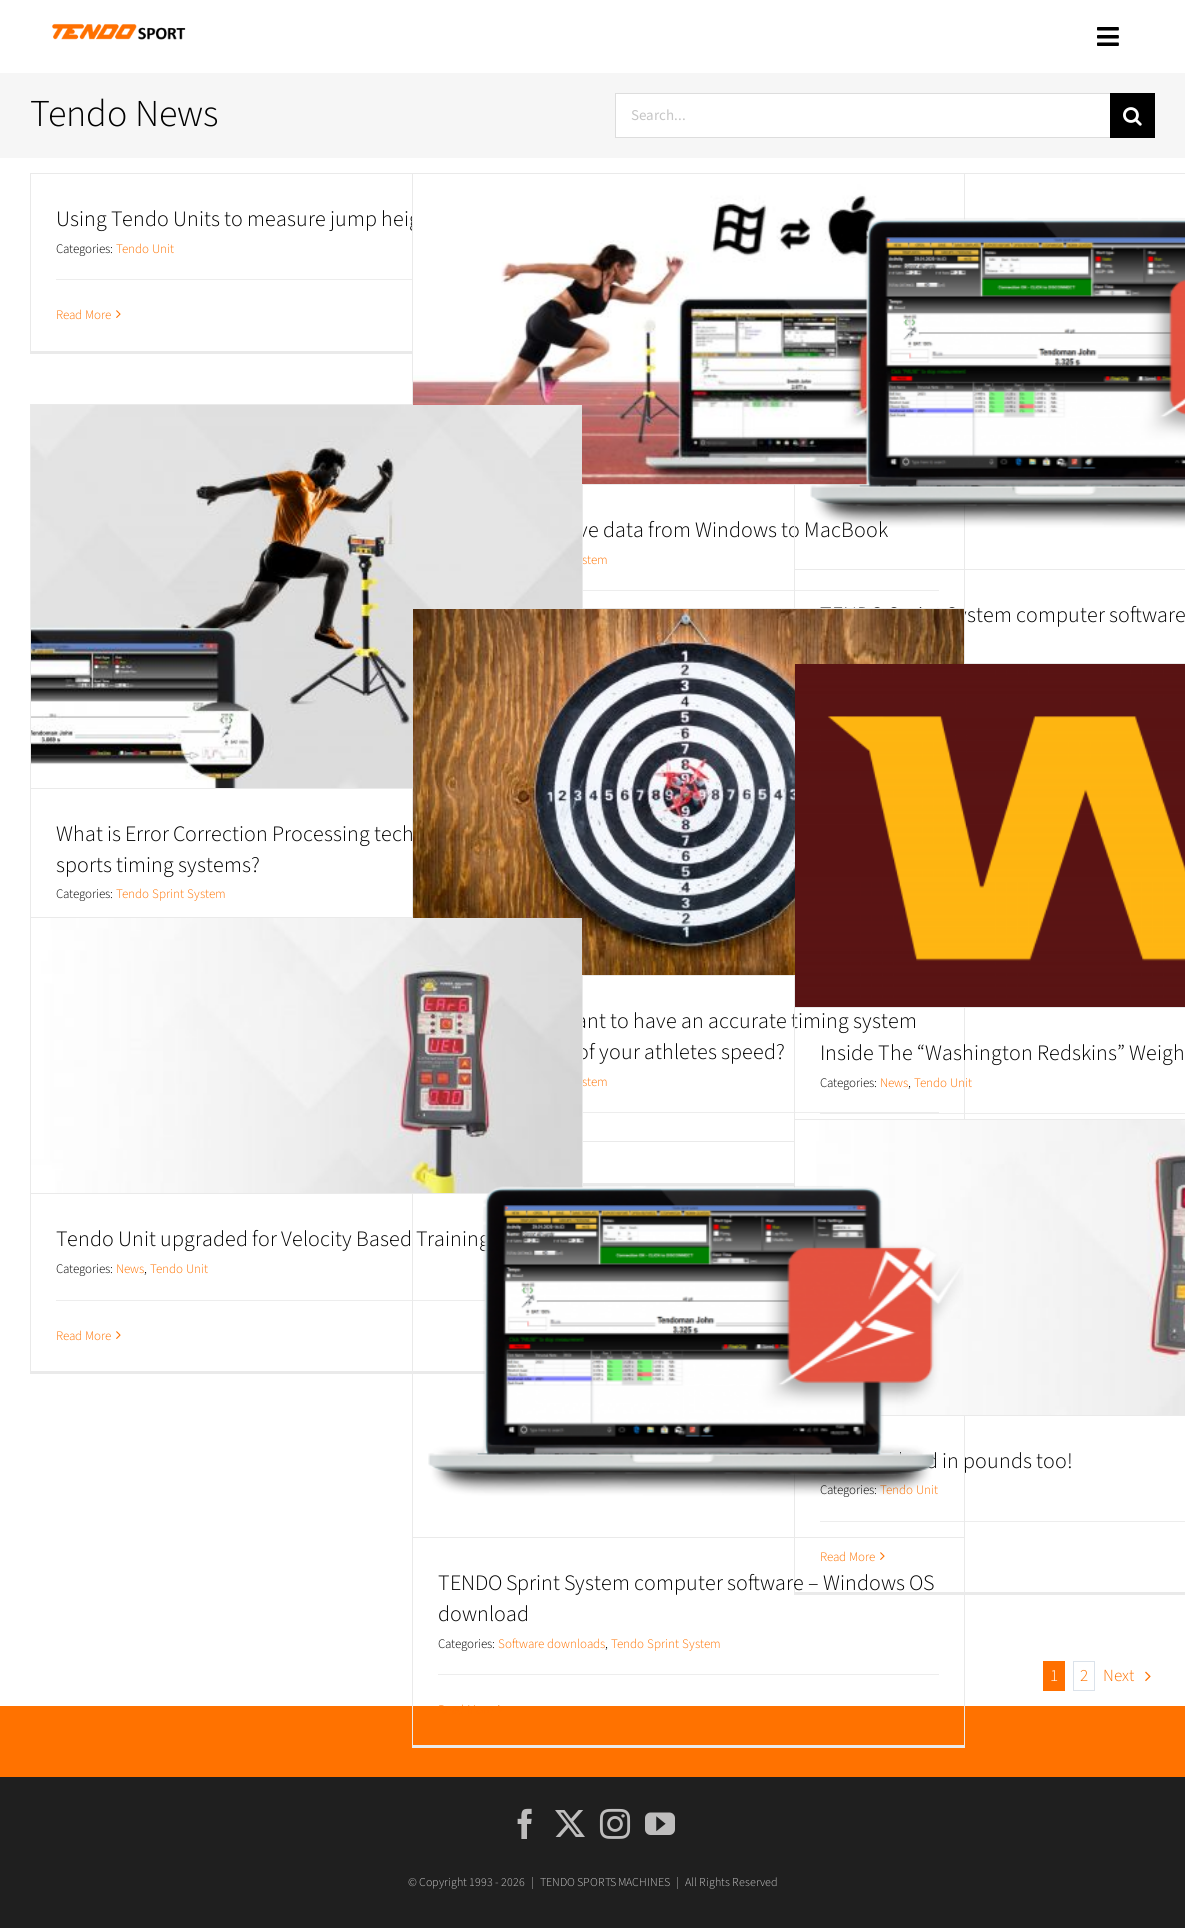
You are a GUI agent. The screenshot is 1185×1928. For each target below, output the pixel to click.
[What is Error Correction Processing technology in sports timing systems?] (306, 596)
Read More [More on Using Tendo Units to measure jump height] (83, 315)
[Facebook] (525, 1824)
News (894, 1083)
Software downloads (551, 1644)
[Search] (1132, 115)
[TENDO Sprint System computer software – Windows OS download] (688, 1339)
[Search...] (862, 115)
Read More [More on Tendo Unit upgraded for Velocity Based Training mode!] (83, 1336)
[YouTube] (660, 1824)
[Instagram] (615, 1824)
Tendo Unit (145, 249)
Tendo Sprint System (171, 894)
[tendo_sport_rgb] (118, 27)
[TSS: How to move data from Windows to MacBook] (688, 329)
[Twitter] (570, 1824)
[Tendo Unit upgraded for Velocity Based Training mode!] (306, 1055)
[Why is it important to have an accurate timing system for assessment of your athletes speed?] (688, 792)
